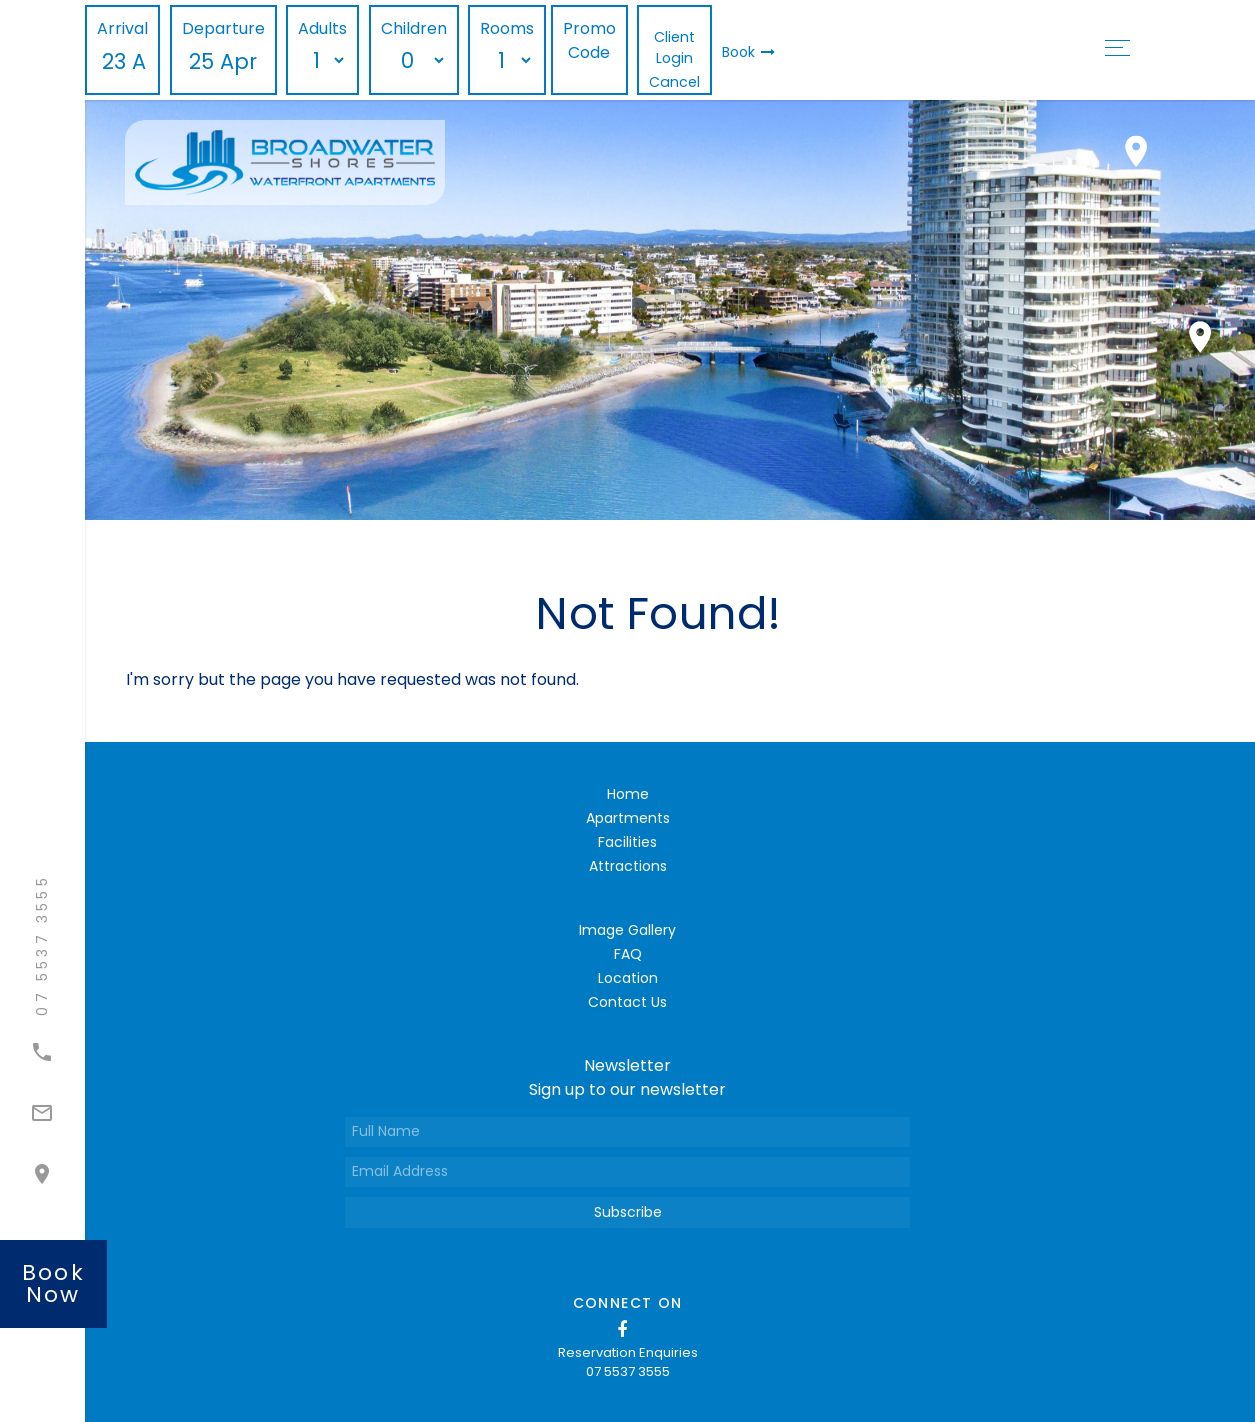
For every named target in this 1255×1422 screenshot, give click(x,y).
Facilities (627, 842)
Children (414, 28)
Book (748, 52)
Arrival (122, 28)
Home (628, 794)
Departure (223, 28)
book (53, 1283)
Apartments (628, 818)
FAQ (628, 954)
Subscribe (628, 1212)
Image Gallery (627, 930)
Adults (322, 28)
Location (628, 978)
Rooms (507, 28)
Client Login (674, 47)
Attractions (628, 866)
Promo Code (589, 40)
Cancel (674, 82)
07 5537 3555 (628, 1371)
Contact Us (627, 1002)
